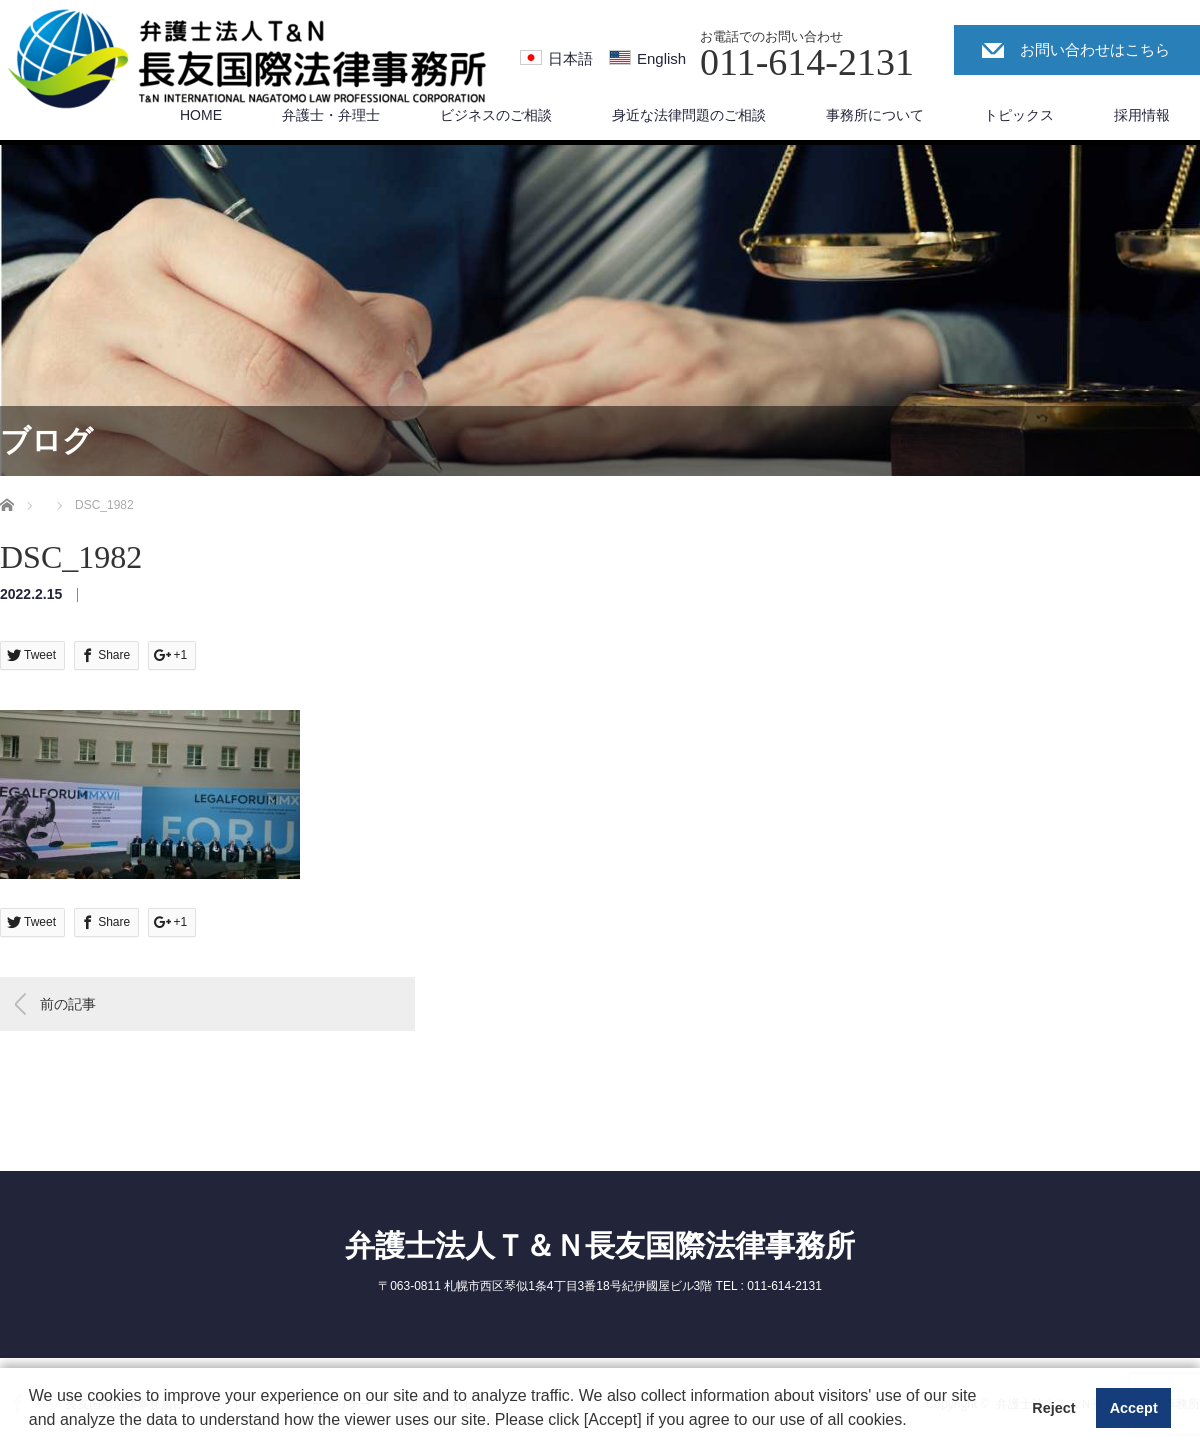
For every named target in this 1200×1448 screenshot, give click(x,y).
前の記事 (68, 1004)
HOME (201, 115)
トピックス (1019, 115)
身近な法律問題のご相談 (689, 115)
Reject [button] (1053, 1408)
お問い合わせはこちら (1095, 49)
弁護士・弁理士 (331, 115)
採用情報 (1142, 115)
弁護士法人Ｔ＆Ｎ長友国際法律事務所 (600, 1245)
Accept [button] (1134, 1408)
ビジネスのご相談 (496, 115)
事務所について (875, 115)
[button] (914, 1422)
